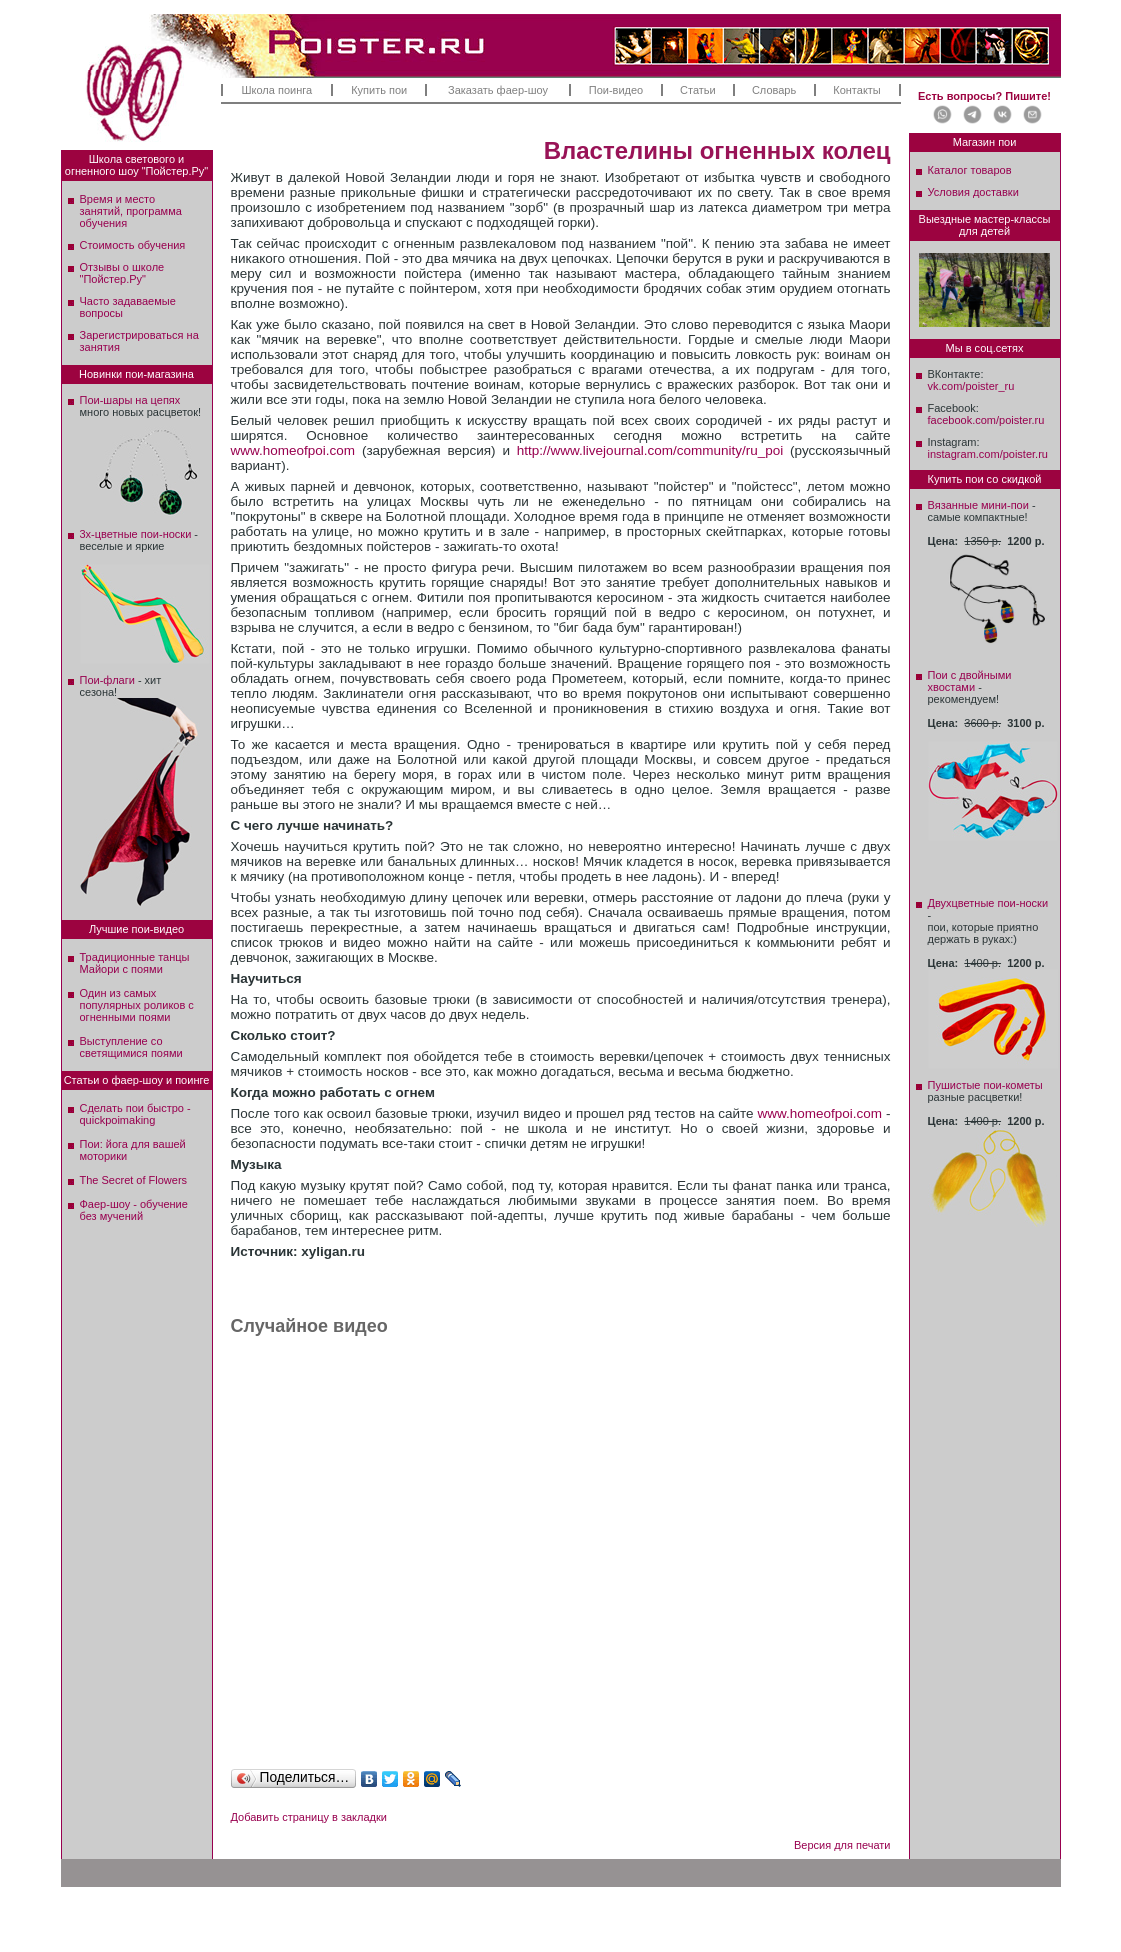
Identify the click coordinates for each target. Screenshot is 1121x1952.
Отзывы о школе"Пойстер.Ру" (122, 273)
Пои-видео (616, 90)
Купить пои (379, 90)
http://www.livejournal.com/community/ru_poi (650, 450)
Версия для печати (842, 1845)
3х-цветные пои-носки (136, 534)
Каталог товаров (970, 170)
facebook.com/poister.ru (986, 420)
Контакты (857, 90)
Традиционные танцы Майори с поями (135, 963)
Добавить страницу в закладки (309, 1817)
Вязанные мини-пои (978, 505)
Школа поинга (276, 90)
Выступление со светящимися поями (131, 1047)
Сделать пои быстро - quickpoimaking (135, 1114)
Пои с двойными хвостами (970, 681)
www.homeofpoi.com (293, 450)
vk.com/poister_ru (971, 386)
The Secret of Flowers (134, 1180)
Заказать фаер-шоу (498, 90)
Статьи (698, 90)
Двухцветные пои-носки (988, 903)
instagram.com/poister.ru (988, 454)
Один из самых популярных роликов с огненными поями (137, 1005)
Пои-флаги (107, 680)
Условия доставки (973, 192)
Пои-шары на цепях (130, 400)
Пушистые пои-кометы (985, 1085)
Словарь (774, 90)
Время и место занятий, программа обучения (131, 211)
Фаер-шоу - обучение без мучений (134, 1210)
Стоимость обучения (133, 245)
